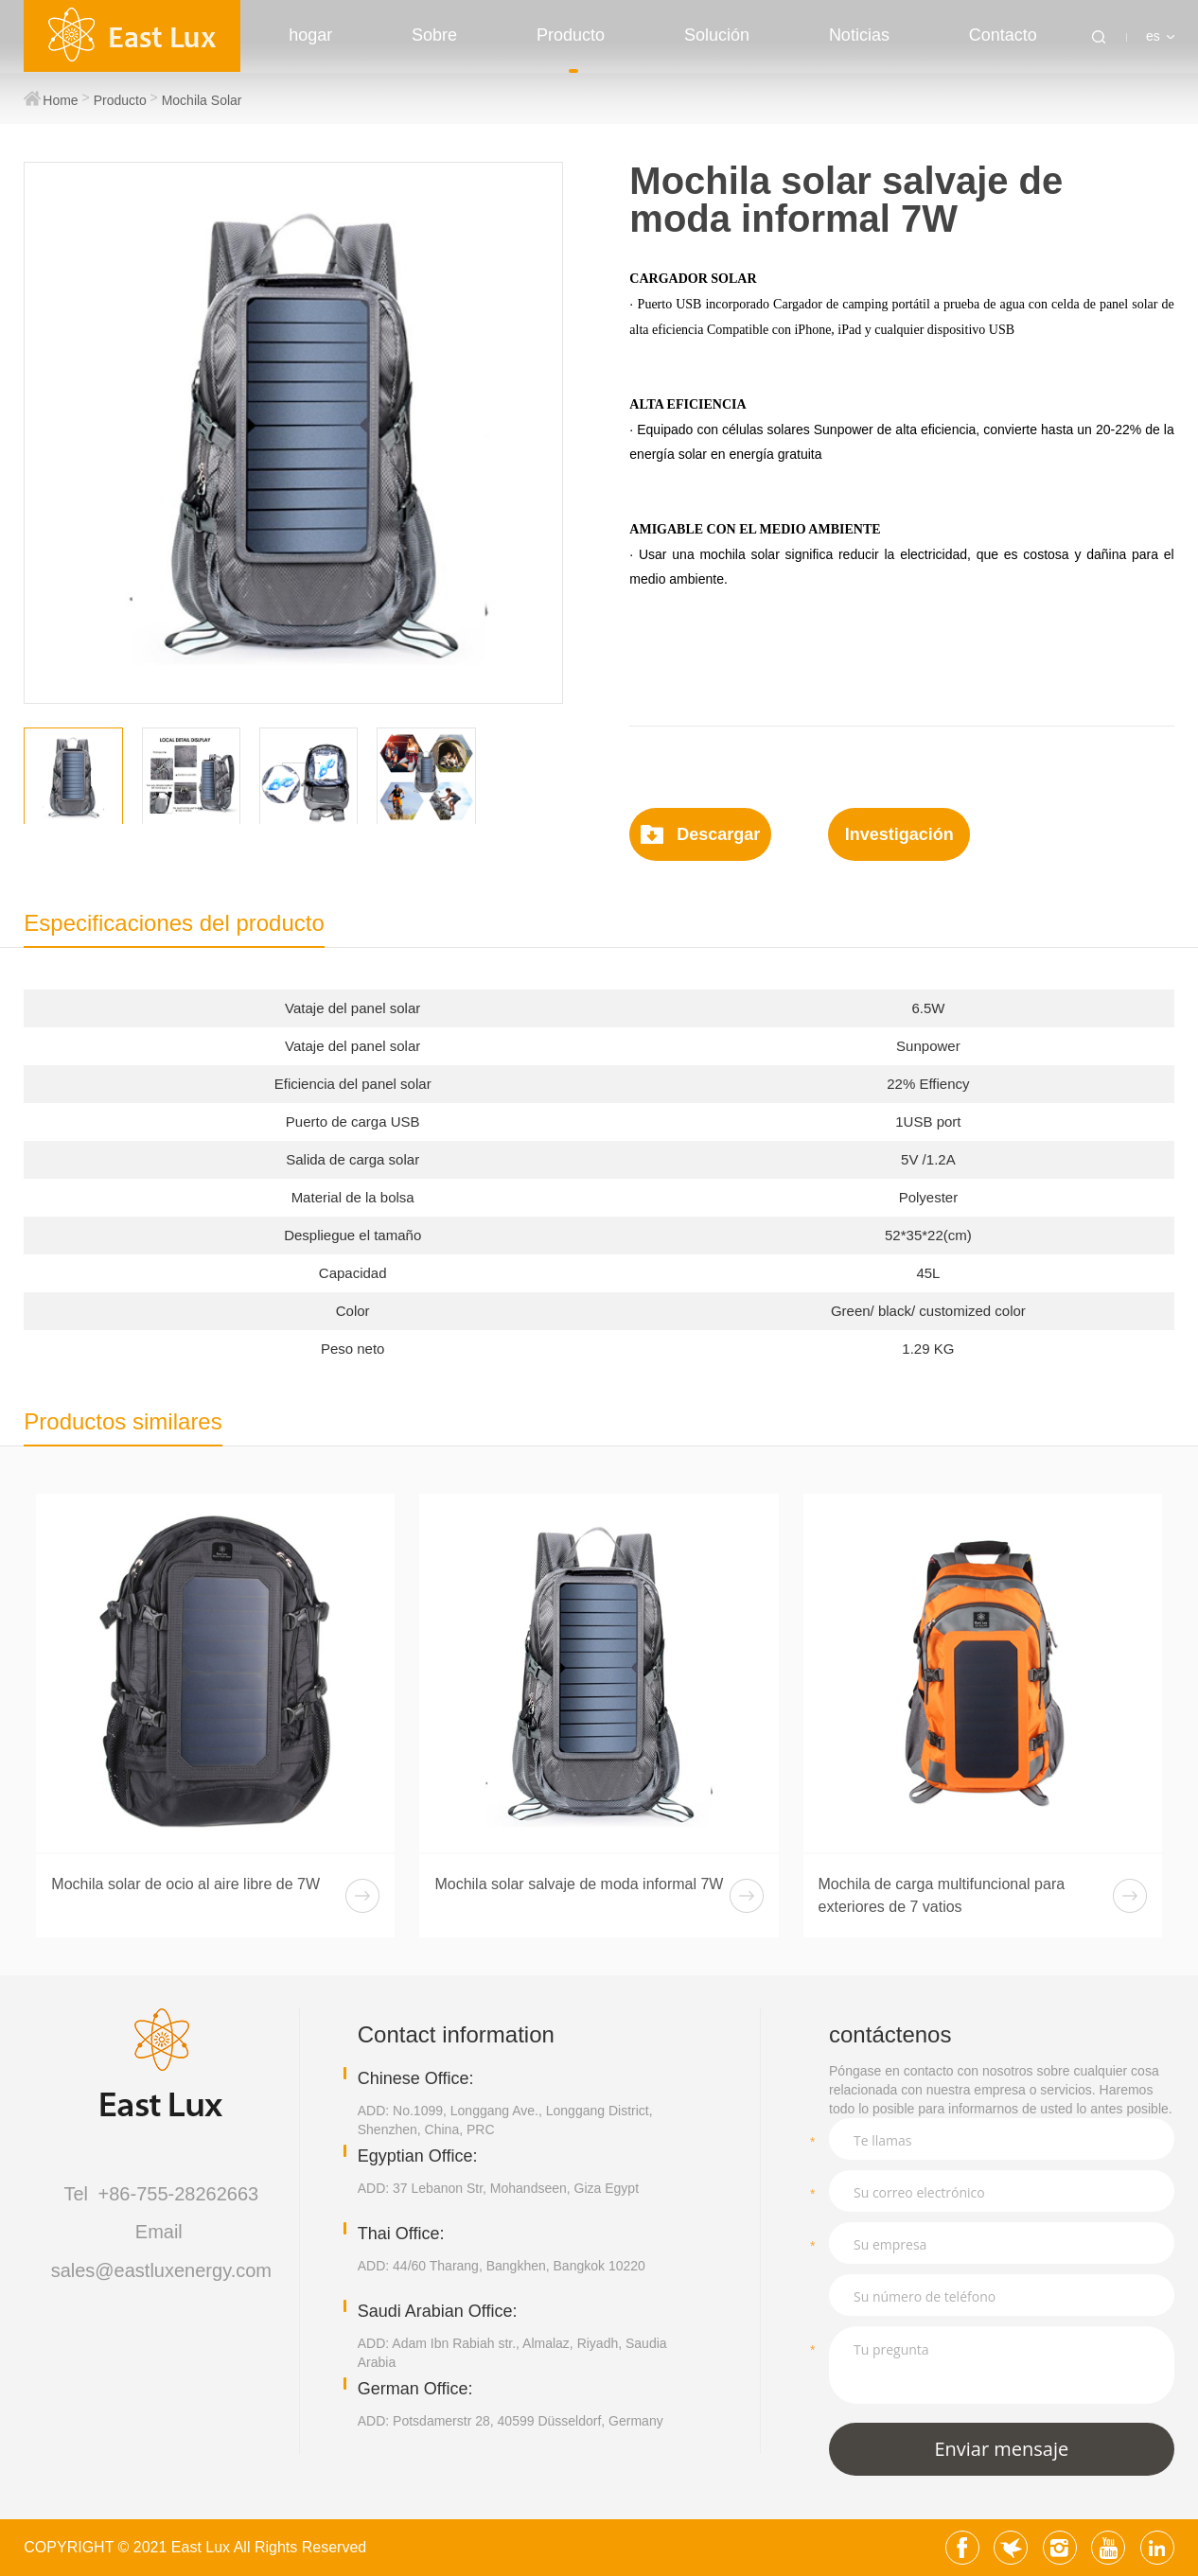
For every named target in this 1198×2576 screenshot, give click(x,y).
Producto (571, 35)
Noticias (859, 35)
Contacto (1003, 35)
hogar (310, 35)
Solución (716, 35)
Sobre (434, 35)
